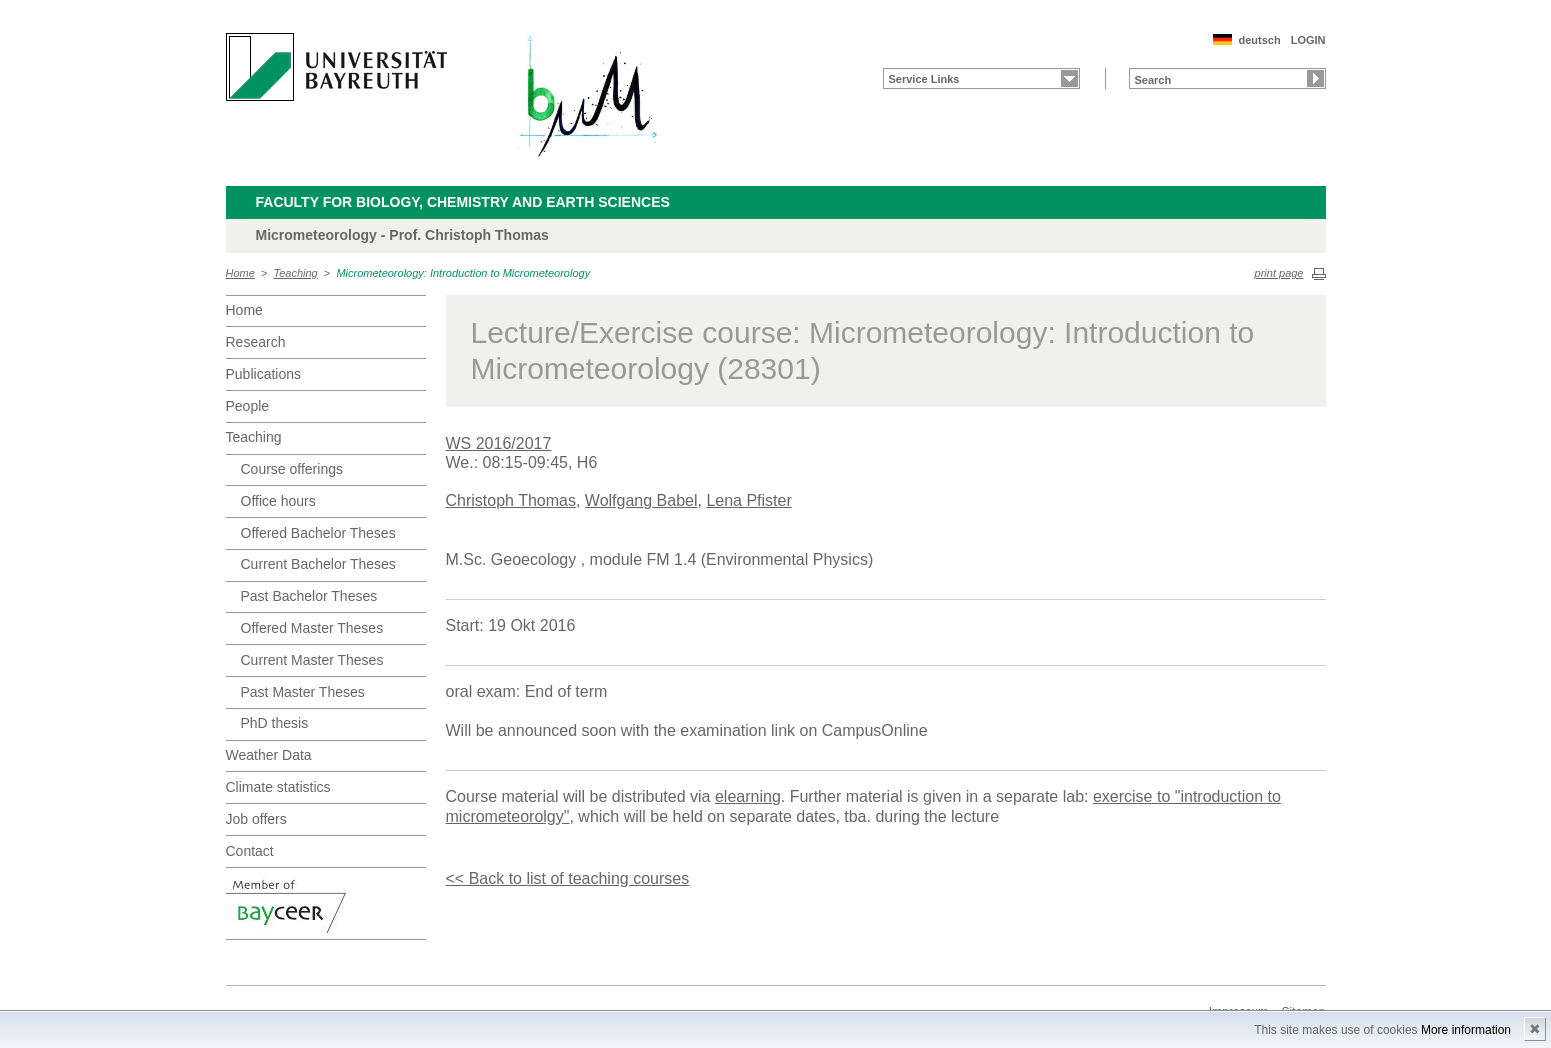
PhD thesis (275, 723)
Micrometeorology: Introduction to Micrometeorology (463, 273)
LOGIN (1308, 40)
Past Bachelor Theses (309, 596)
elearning (748, 796)
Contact (250, 851)
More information (1466, 1030)
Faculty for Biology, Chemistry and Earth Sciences (463, 202)
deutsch (1259, 40)
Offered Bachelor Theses (318, 533)
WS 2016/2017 (499, 443)
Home (240, 273)
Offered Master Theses (312, 628)
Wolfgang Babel (641, 500)
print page (1279, 273)
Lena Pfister (748, 500)
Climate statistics (278, 787)
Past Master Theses (303, 692)
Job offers (256, 819)
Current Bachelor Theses (318, 564)
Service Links (924, 79)
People (248, 406)
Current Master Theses (312, 660)
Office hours (278, 501)
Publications (264, 374)
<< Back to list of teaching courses (568, 878)
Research (256, 342)
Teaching (296, 273)
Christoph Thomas (511, 500)
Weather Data (269, 755)
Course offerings (292, 469)
